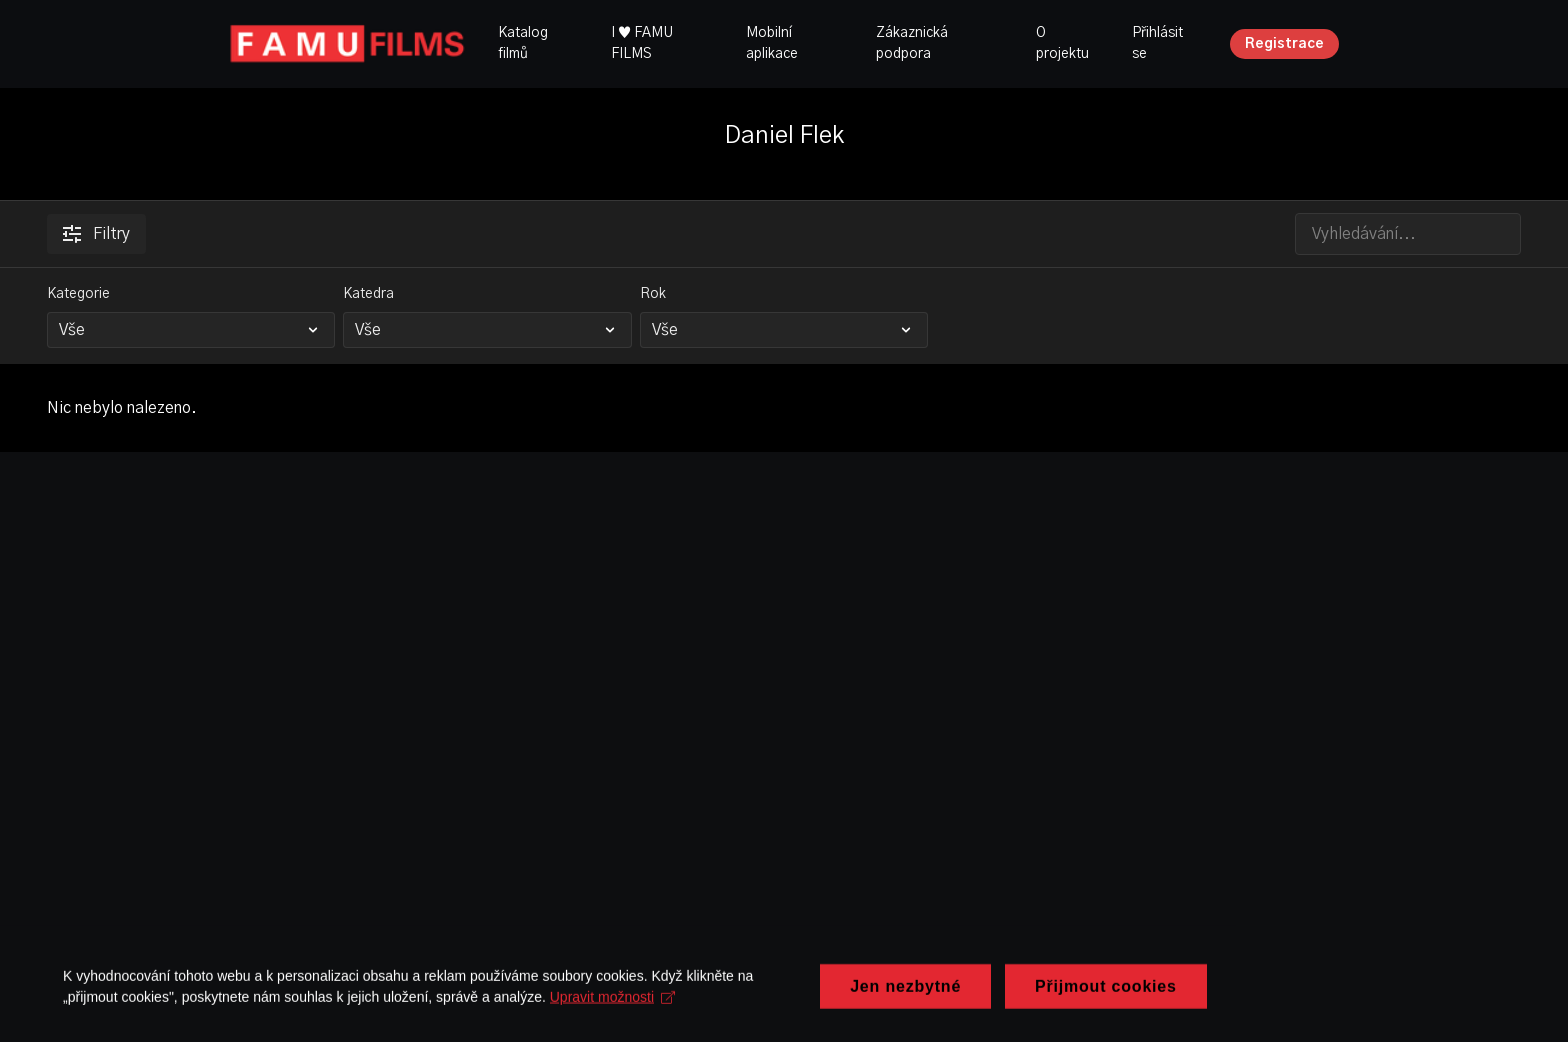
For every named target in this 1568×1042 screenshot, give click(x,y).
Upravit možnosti (560, 1014)
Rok (653, 294)
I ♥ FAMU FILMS (642, 43)
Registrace (1284, 44)
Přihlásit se (1157, 43)
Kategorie (78, 294)
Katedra (368, 294)
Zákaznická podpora (912, 43)
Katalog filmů (523, 43)
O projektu (1062, 43)
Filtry (96, 234)
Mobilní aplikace (772, 43)
